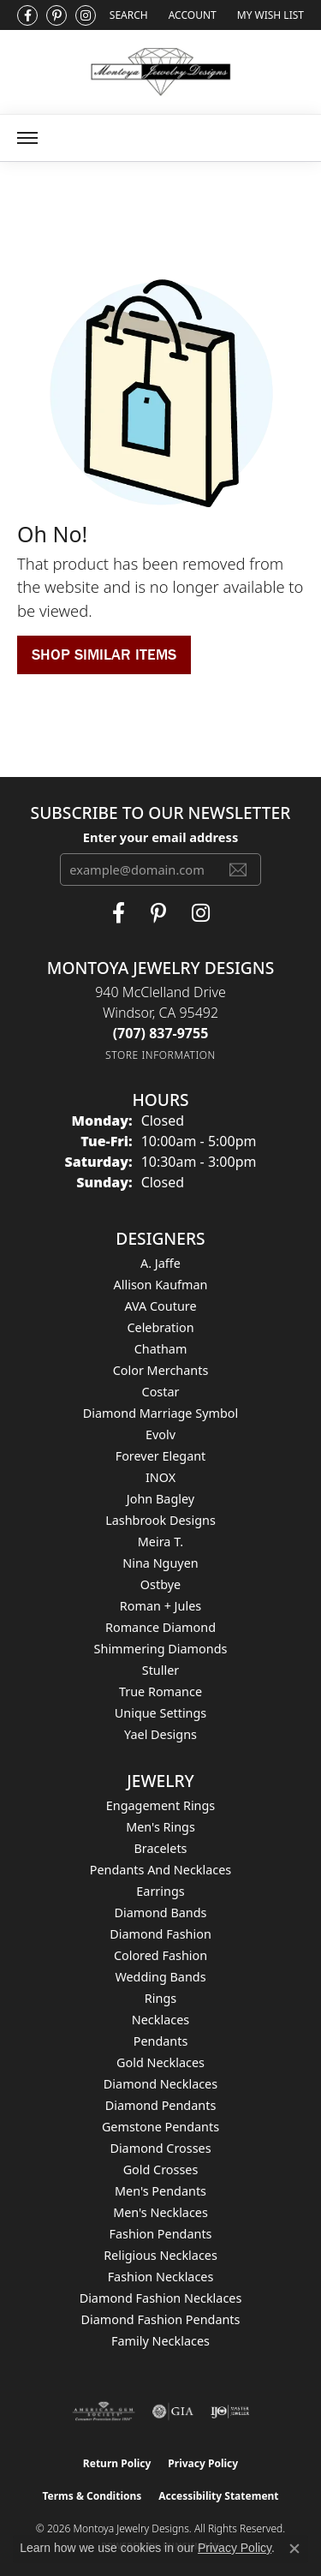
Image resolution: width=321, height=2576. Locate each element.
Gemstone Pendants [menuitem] (160, 2127)
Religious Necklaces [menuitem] (160, 2255)
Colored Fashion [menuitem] (160, 1955)
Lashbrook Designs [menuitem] (160, 1520)
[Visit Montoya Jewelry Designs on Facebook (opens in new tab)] (27, 15)
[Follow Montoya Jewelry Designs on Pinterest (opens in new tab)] (56, 15)
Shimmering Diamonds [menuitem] (161, 1649)
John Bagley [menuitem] (160, 1499)
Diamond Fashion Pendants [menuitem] (161, 2319)
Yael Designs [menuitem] (160, 1734)
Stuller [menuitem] (160, 1670)
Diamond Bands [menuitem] (160, 1912)
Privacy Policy (203, 2463)
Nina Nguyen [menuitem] (160, 1563)
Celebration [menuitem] (160, 1327)
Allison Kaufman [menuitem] (161, 1284)
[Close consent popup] (294, 2548)
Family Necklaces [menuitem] (160, 2341)
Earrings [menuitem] (160, 1891)
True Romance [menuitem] (160, 1691)
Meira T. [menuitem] (160, 1541)
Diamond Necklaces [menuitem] (160, 2084)
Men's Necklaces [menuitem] (160, 2212)
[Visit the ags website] (103, 2411)
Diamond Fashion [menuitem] (160, 1934)
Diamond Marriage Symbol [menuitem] (160, 1413)
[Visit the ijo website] (230, 2411)
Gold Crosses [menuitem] (161, 2169)
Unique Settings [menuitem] (160, 1713)
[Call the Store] (161, 1033)
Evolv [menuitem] (160, 1434)
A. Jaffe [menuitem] (160, 1263)
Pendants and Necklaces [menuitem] (160, 1870)
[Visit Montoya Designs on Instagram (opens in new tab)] (85, 15)
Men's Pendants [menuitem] (160, 2191)
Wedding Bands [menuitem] (160, 1977)
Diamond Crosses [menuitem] (160, 2148)
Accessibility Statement (218, 2496)
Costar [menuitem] (161, 1392)
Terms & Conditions (91, 2496)
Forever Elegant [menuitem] (161, 1456)
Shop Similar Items (104, 654)
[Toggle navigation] (27, 138)
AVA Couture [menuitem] (160, 1306)
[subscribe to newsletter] (238, 869)
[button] (127, 15)
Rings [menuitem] (160, 1998)
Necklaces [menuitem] (160, 2019)
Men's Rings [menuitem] (160, 1827)
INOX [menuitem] (160, 1477)
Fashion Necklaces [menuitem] (161, 2276)
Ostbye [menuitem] (160, 1584)
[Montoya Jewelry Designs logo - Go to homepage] (160, 72)
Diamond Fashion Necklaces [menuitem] (161, 2298)
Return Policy (117, 2463)
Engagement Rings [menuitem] (161, 1805)
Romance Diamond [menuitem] (160, 1627)
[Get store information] (160, 1055)
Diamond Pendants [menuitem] (161, 2105)
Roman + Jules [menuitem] (160, 1606)
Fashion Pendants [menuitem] (160, 2234)
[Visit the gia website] (172, 2411)
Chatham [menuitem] (160, 1349)
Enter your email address (160, 837)
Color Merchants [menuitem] (161, 1370)
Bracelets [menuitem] (160, 1848)
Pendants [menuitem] (161, 2041)
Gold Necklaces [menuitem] (160, 2062)
